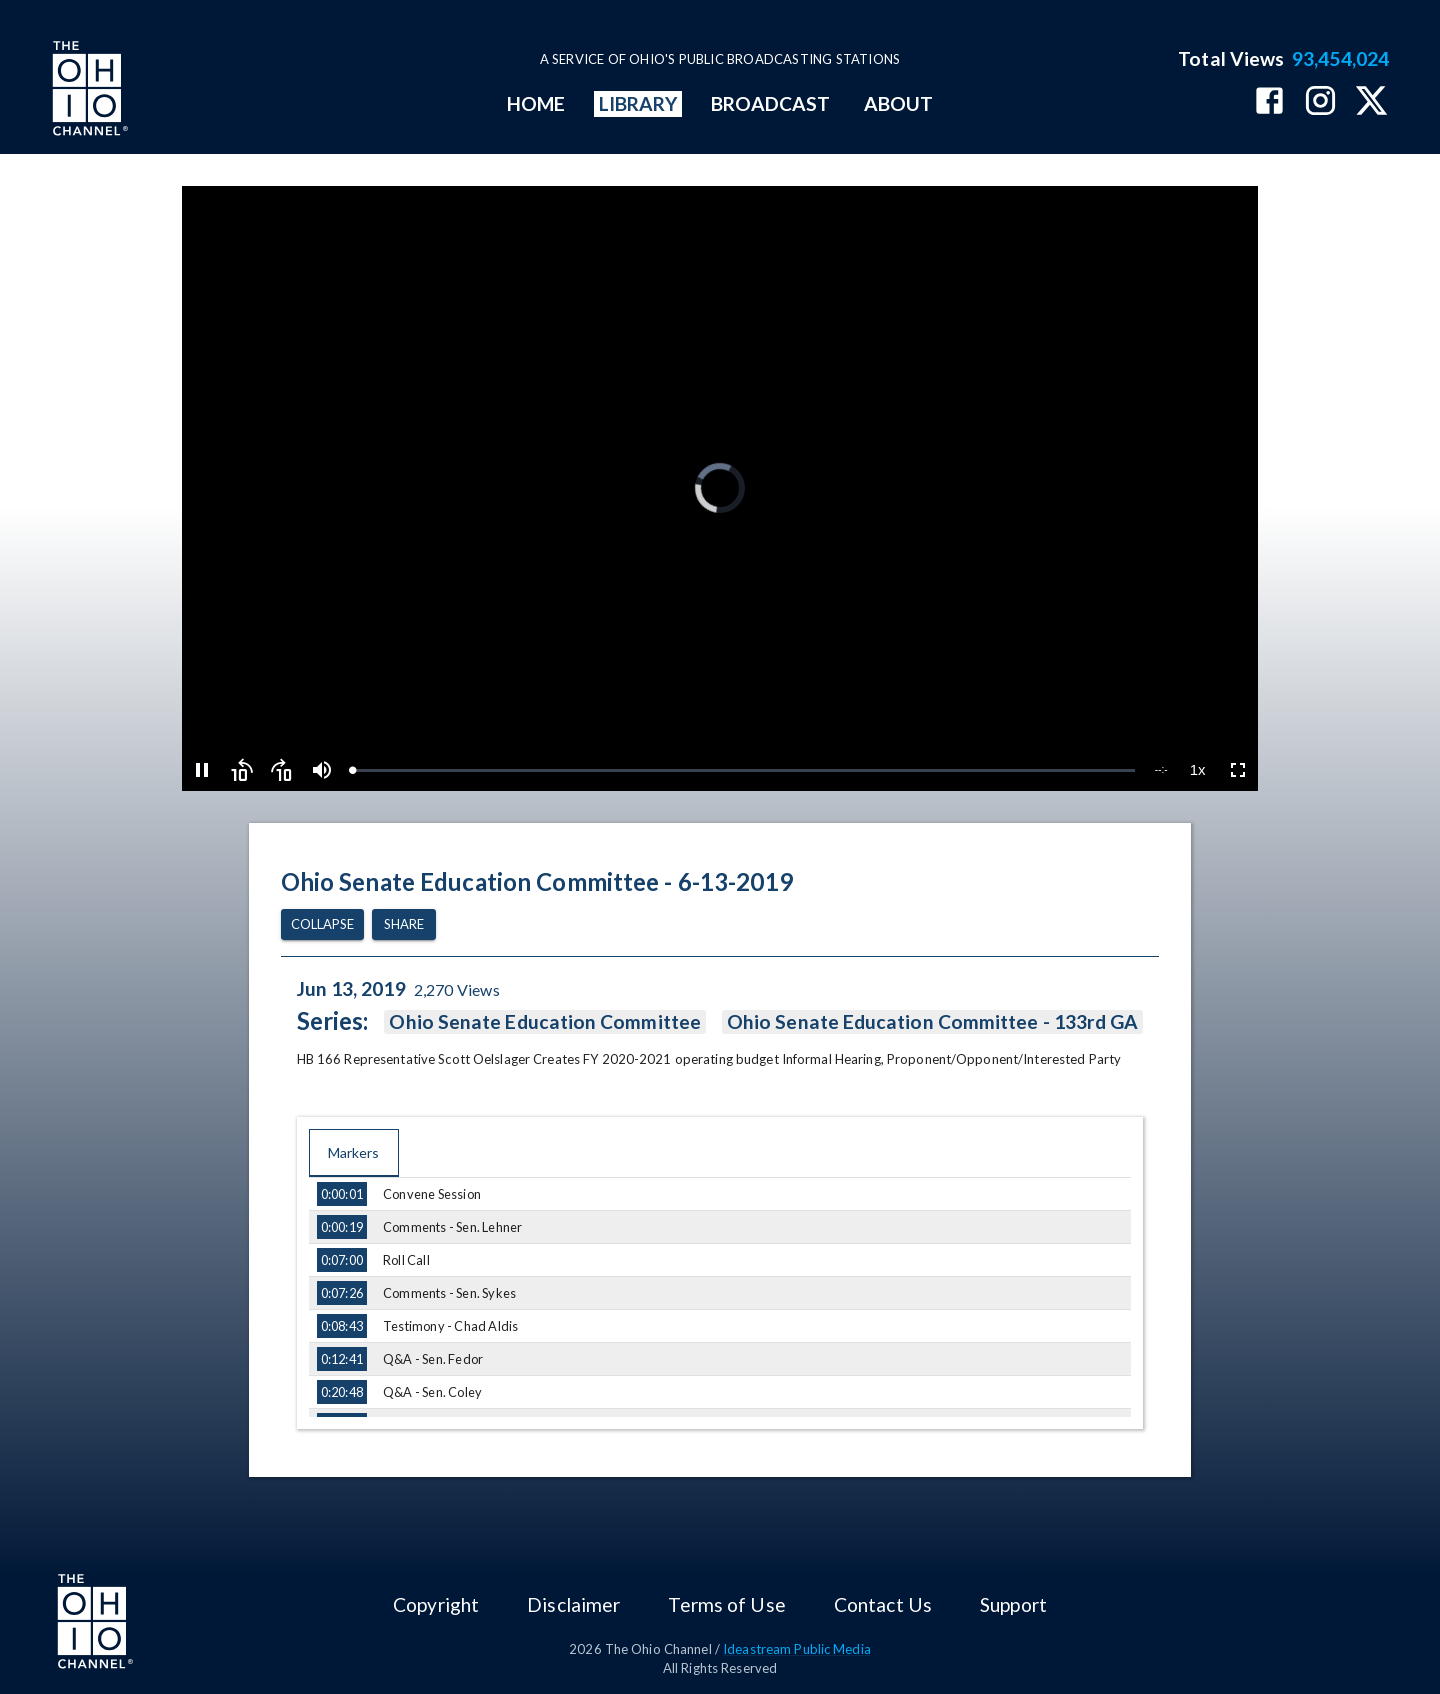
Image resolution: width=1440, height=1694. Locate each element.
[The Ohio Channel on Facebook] (1269, 102)
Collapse (322, 924)
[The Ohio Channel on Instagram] (1320, 102)
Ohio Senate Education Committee (544, 1022)
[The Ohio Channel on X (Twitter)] (1371, 102)
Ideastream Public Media (797, 1649)
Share (404, 924)
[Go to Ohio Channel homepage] (88, 91)
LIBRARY (638, 103)
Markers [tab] (354, 1153)
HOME (536, 103)
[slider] (743, 770)
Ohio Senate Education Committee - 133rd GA (932, 1022)
